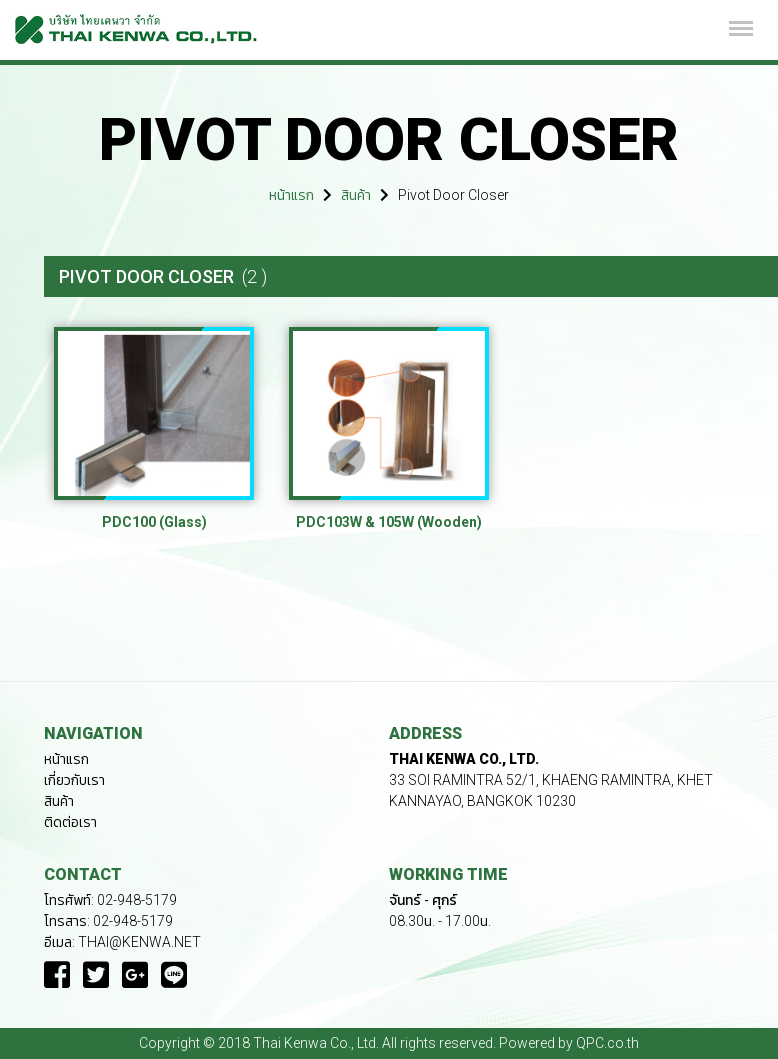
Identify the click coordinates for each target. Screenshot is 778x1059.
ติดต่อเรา (70, 822)
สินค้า (356, 195)
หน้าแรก (291, 195)
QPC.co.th (607, 1043)
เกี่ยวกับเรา (74, 780)
